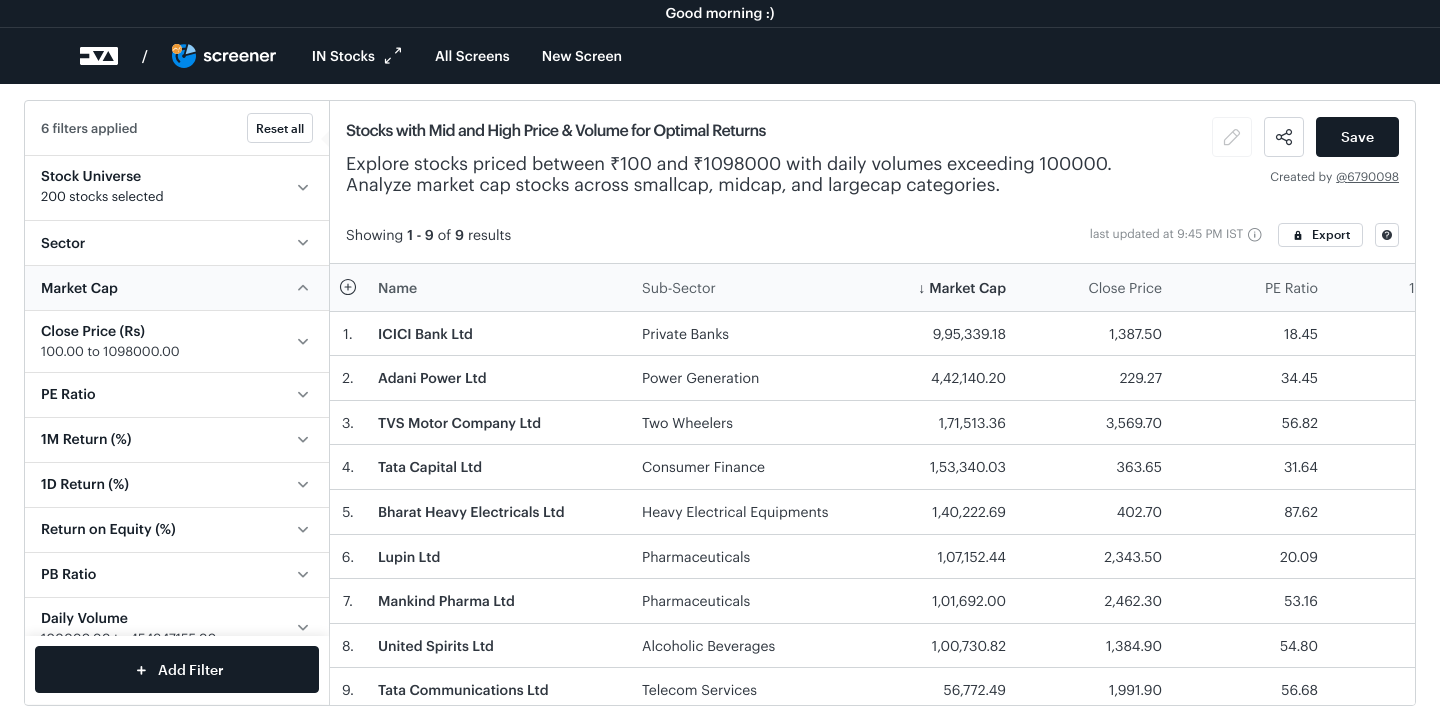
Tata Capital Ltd (430, 466)
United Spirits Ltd (436, 645)
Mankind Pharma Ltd (446, 600)
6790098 (1373, 177)
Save (1357, 136)
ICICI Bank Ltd (425, 333)
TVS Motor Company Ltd (459, 422)
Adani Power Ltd (432, 377)
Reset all (280, 128)
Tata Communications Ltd (463, 689)
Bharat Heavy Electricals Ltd (471, 511)
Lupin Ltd (409, 556)
